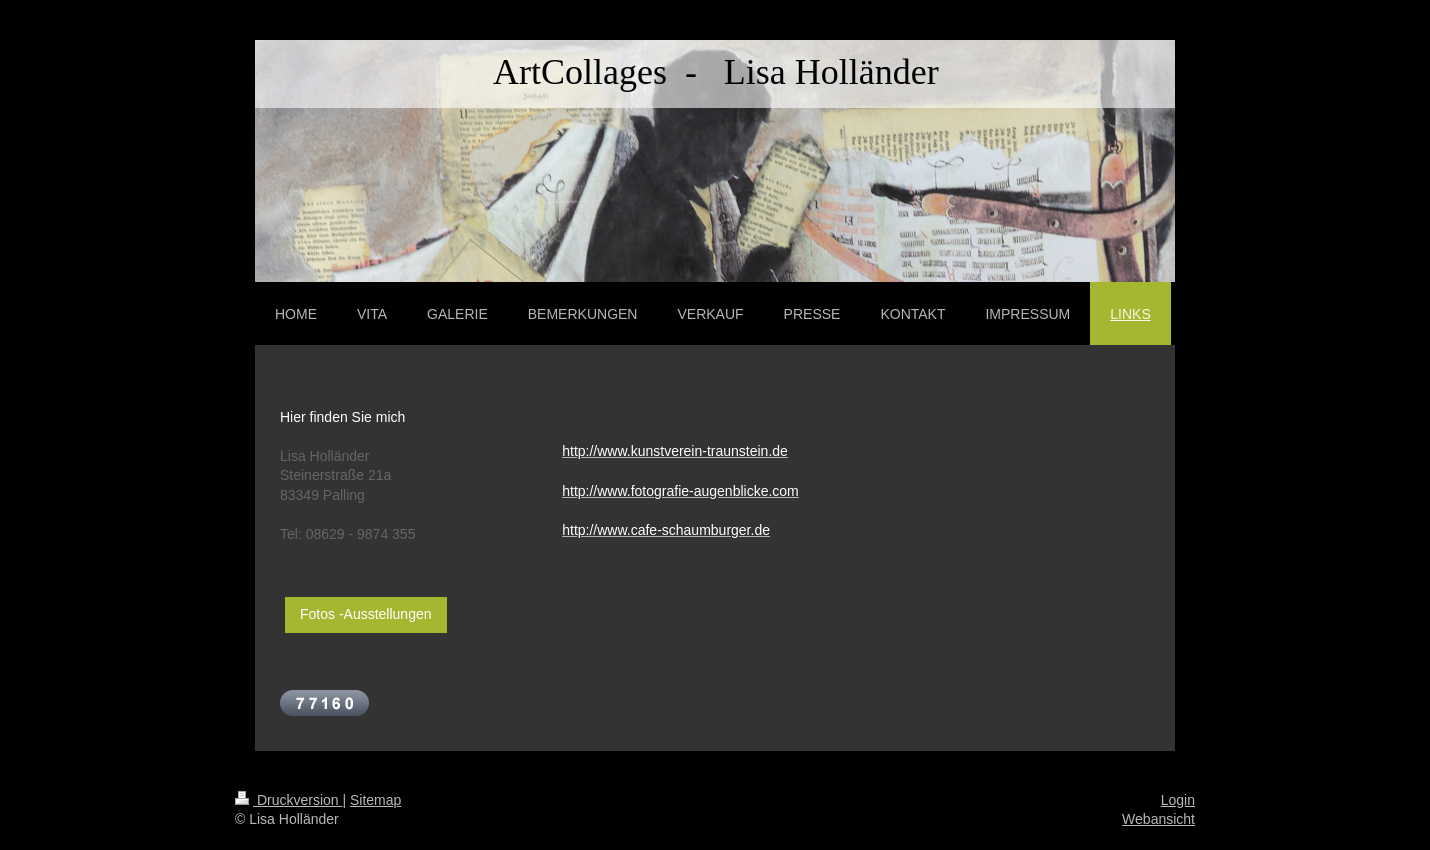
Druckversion (288, 800)
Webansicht (1158, 819)
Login (1178, 800)
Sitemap (375, 800)
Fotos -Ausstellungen (366, 614)
